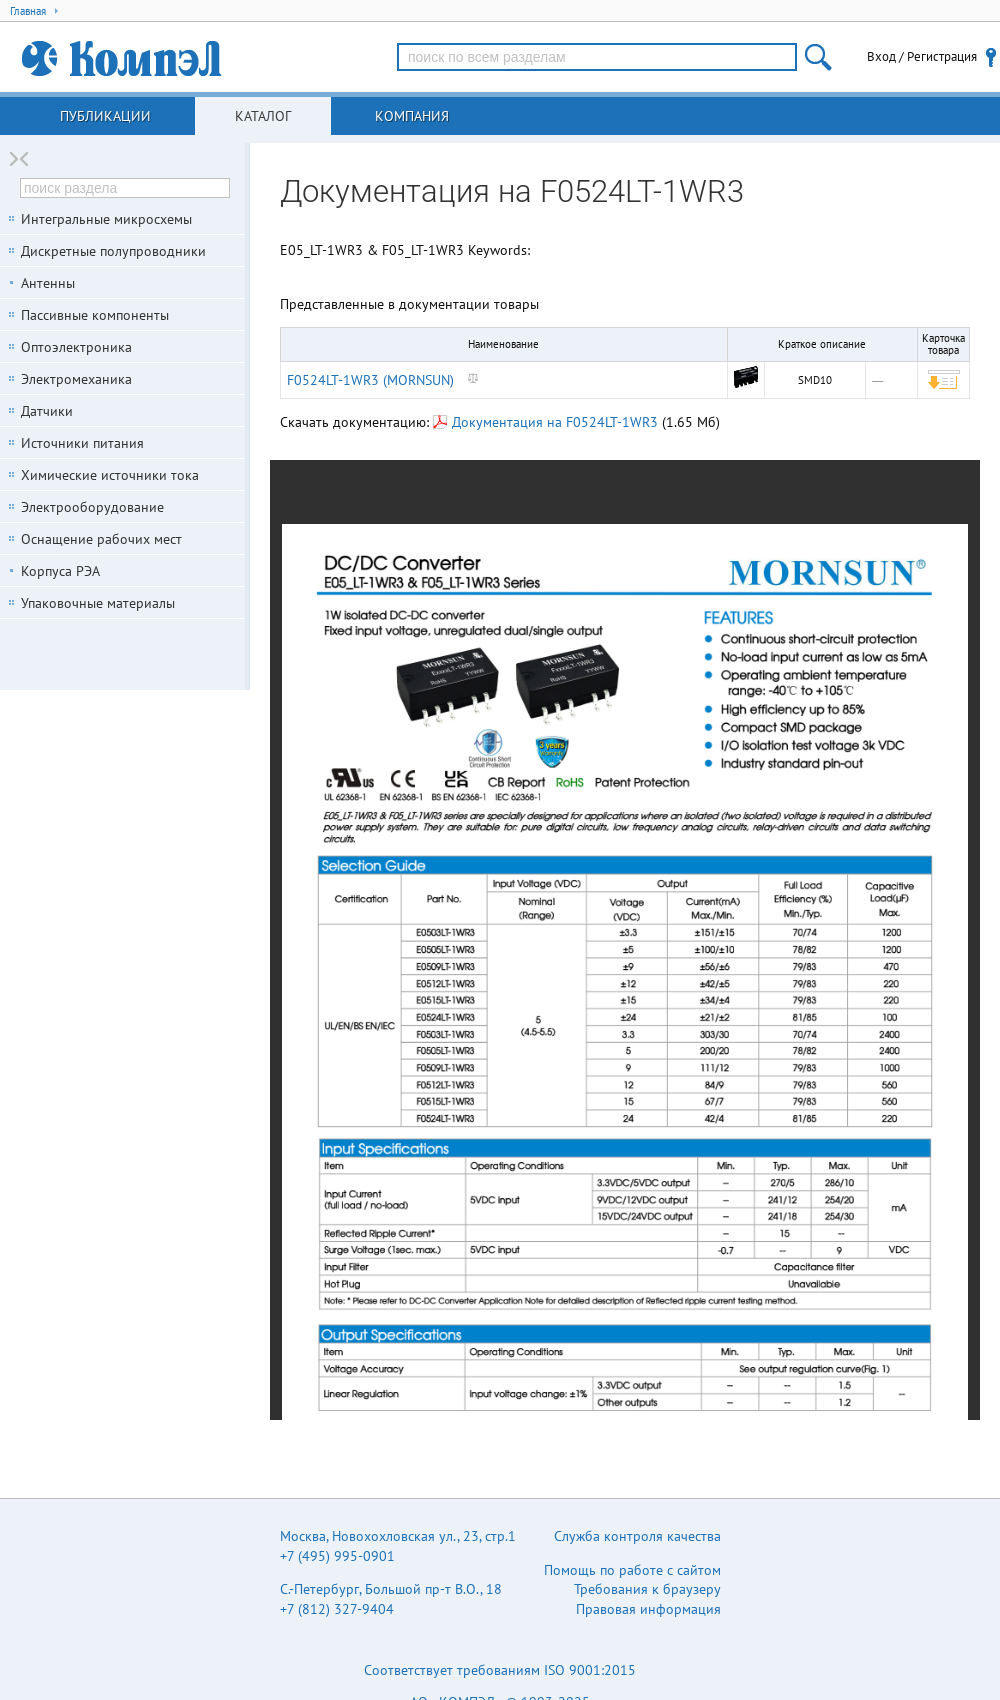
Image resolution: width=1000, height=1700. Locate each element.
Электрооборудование (92, 507)
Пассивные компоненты (95, 315)
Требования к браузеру (647, 1589)
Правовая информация (648, 1609)
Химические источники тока (110, 475)
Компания (412, 116)
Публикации (105, 116)
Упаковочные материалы (98, 603)
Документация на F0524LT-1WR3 (545, 422)
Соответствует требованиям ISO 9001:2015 (500, 1670)
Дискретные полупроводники (113, 251)
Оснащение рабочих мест (101, 539)
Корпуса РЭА (60, 571)
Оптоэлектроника (76, 347)
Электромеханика (76, 379)
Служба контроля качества (637, 1536)
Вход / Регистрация (922, 56)
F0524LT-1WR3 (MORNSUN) (370, 380)
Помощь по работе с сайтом (632, 1570)
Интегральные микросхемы (106, 219)
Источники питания (82, 443)
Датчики (47, 411)
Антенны (48, 283)
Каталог (263, 116)
